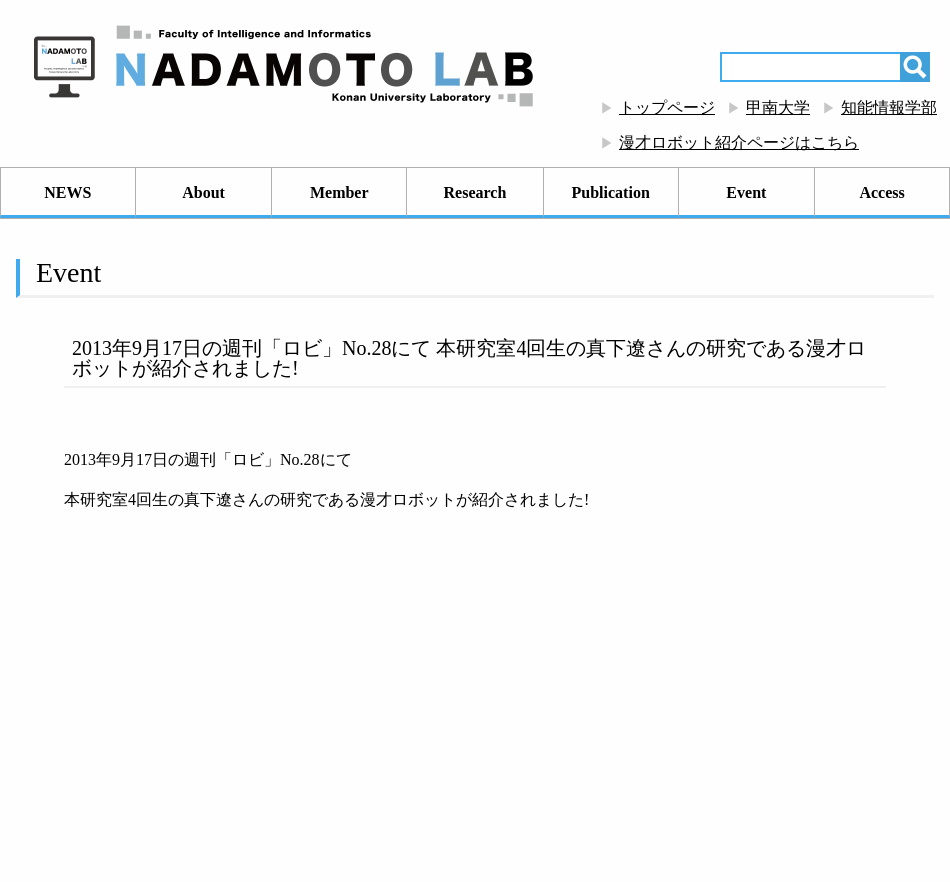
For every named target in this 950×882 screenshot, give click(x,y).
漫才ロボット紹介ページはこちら (739, 142)
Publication (611, 192)
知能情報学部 (889, 107)
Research (475, 192)
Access (881, 192)
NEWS (67, 192)
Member (339, 192)
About (203, 192)
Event (746, 192)
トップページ (667, 107)
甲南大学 (778, 107)
